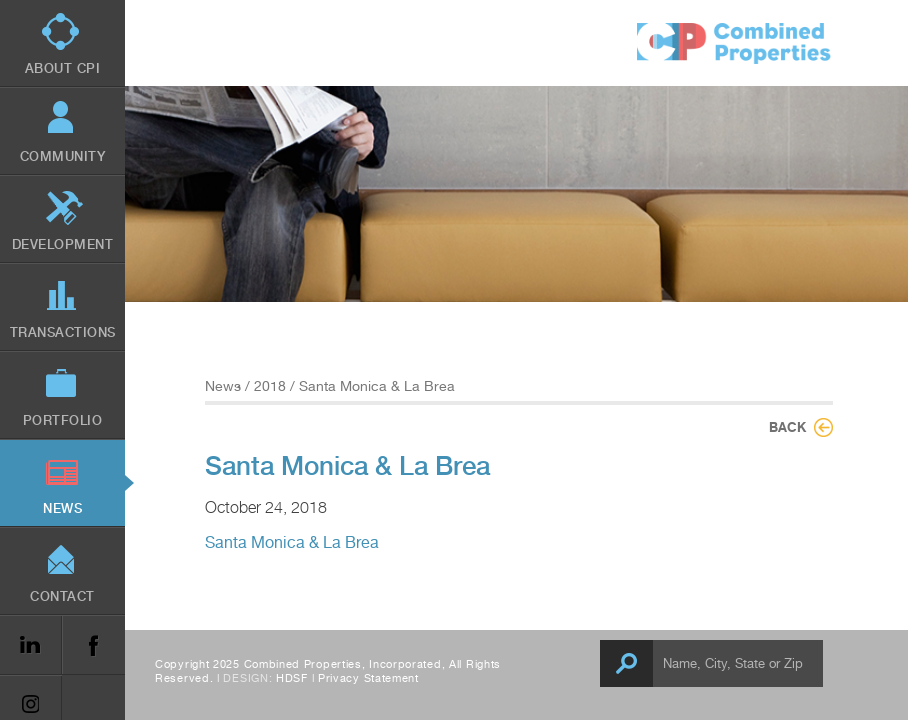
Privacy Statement (368, 678)
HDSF (292, 678)
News (223, 386)
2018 (270, 386)
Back (787, 427)
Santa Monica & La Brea (292, 542)
